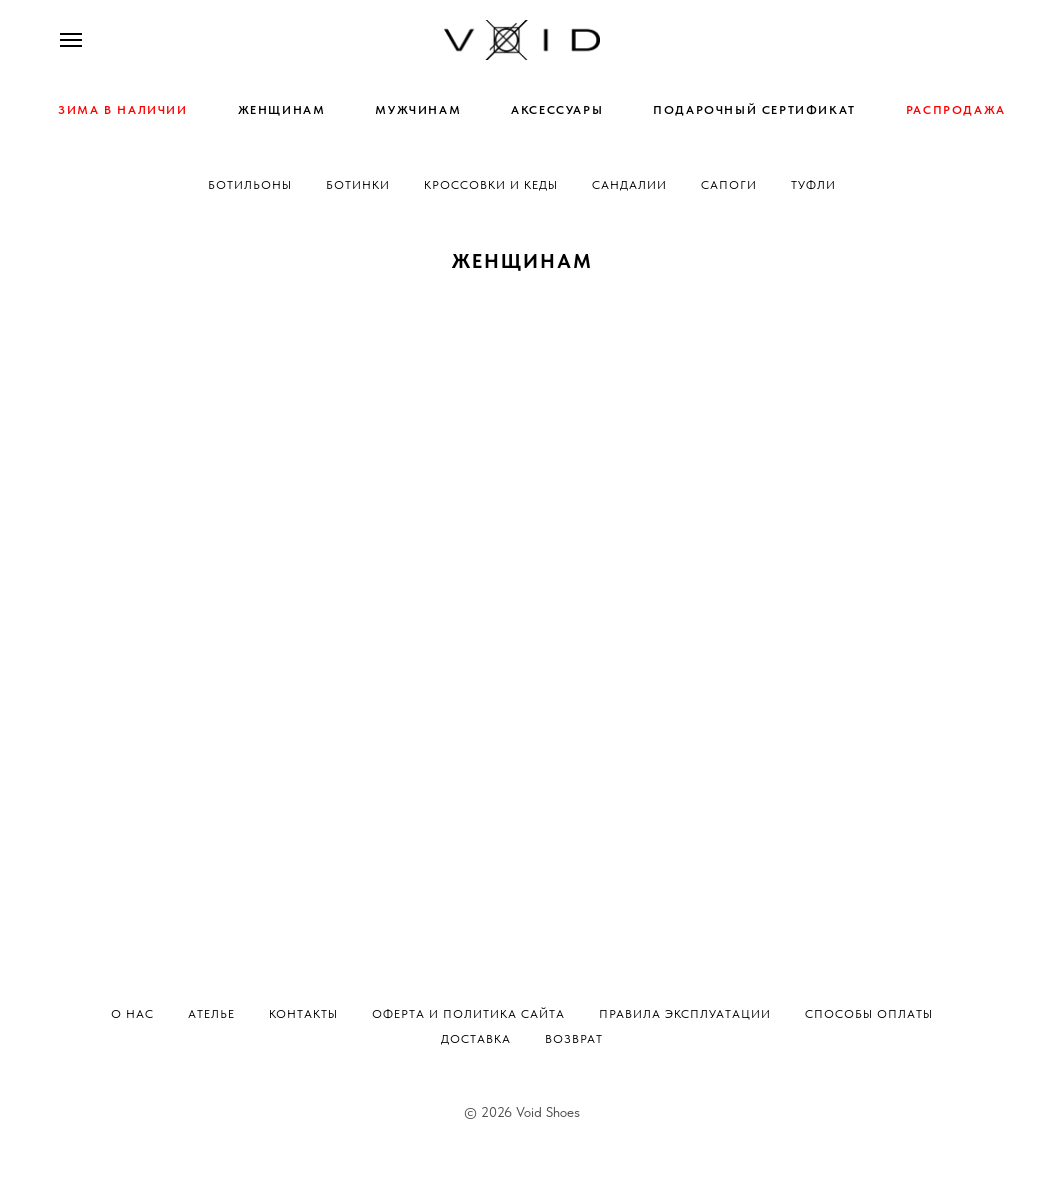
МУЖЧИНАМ (418, 110)
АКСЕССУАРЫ (557, 110)
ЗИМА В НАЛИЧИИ (122, 110)
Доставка (476, 1039)
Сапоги (729, 185)
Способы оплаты (869, 1014)
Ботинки (358, 185)
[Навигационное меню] (71, 40)
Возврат (574, 1039)
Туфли (813, 185)
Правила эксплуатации (685, 1014)
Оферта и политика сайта (468, 1014)
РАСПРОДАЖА (956, 110)
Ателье (211, 1014)
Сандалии (629, 185)
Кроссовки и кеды (491, 185)
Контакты (303, 1014)
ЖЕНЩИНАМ (282, 110)
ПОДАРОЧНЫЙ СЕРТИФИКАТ (754, 110)
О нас (132, 1014)
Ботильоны (250, 185)
